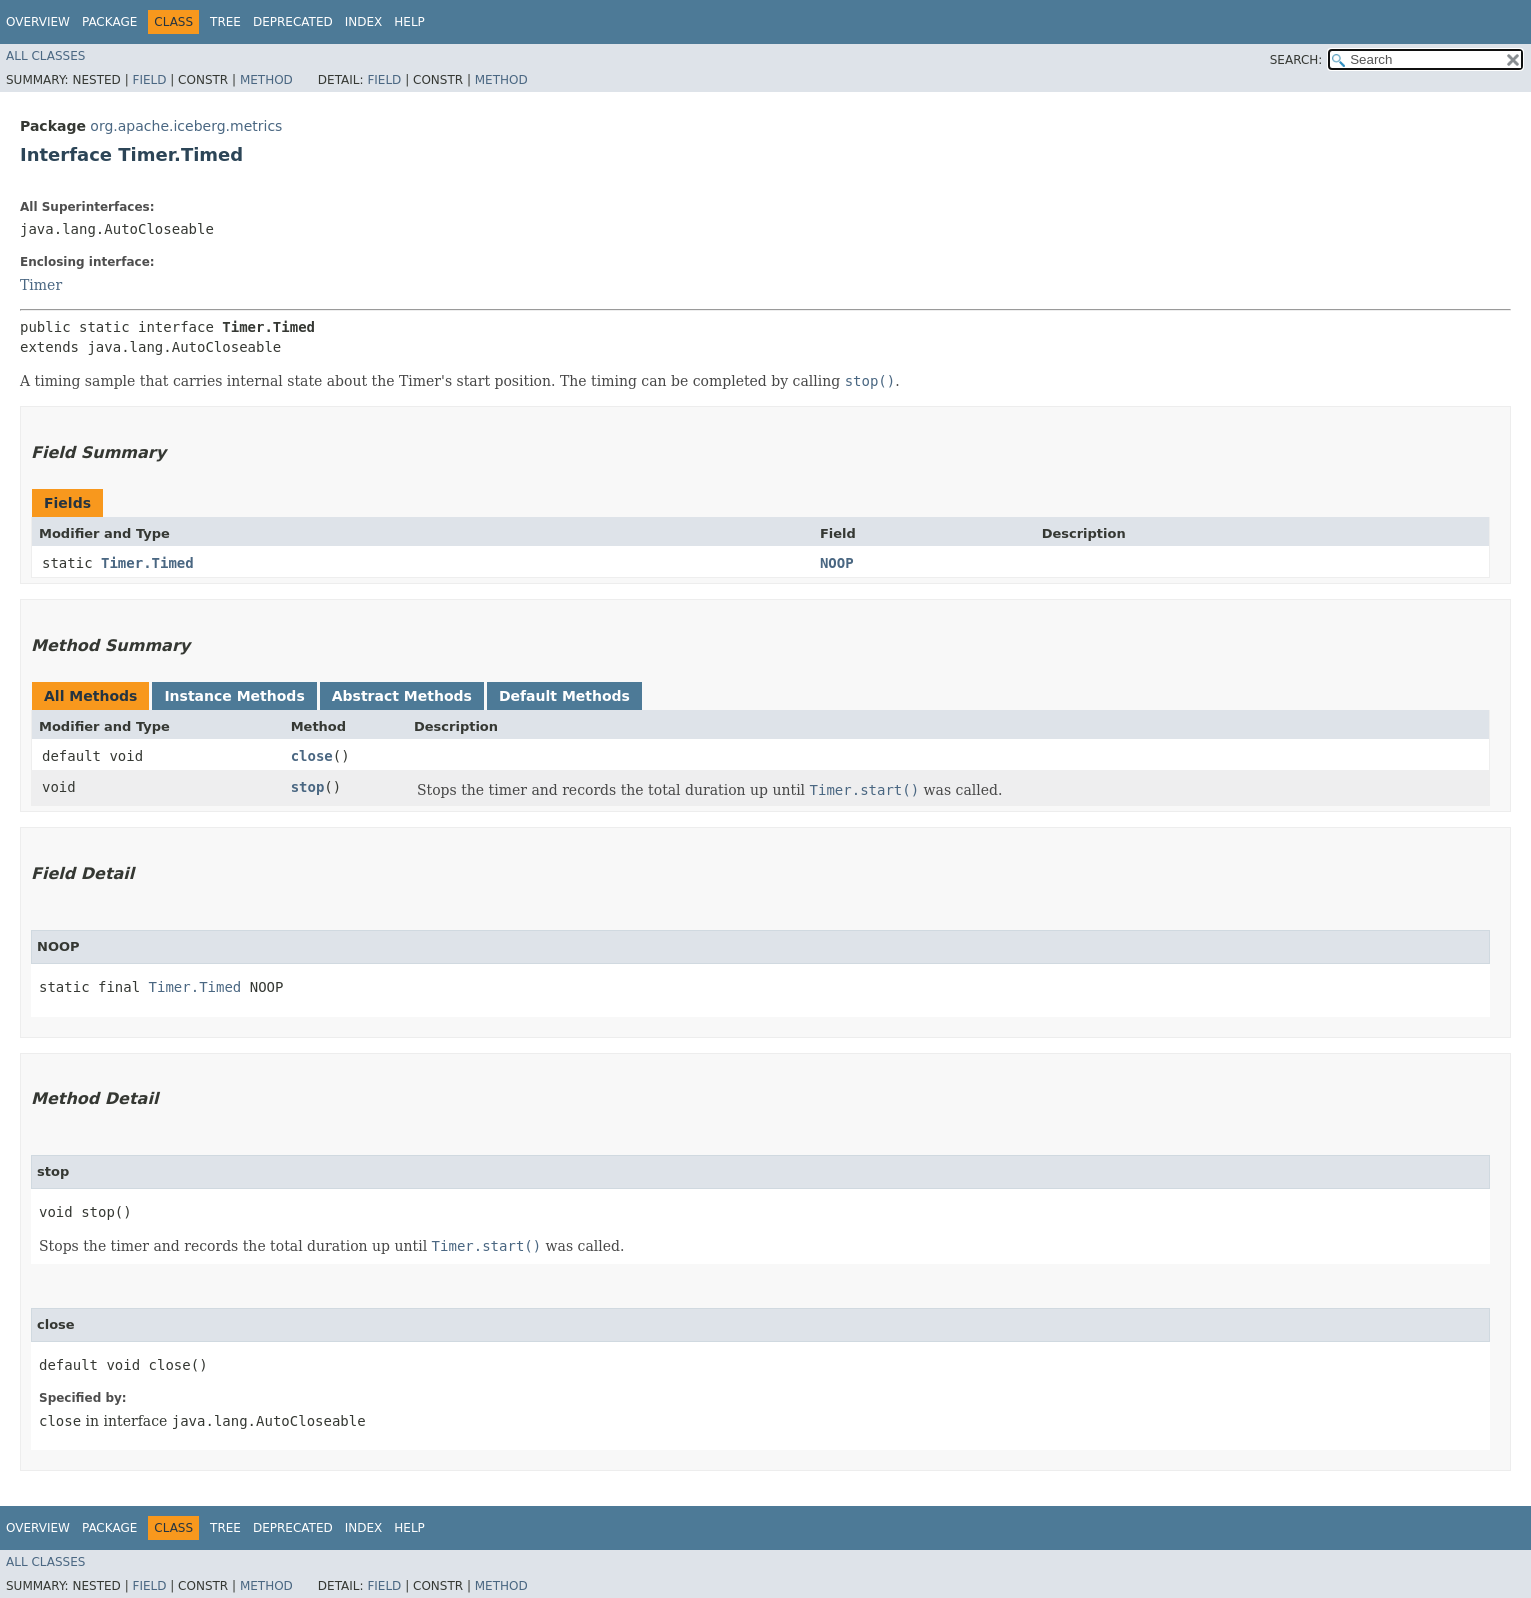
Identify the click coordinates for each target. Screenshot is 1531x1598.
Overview (38, 22)
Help (409, 22)
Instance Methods (234, 696)
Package (109, 22)
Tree (225, 22)
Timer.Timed (147, 563)
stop (308, 787)
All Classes (45, 56)
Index (364, 22)
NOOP (837, 563)
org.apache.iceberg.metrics (186, 126)
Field (149, 80)
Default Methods (564, 696)
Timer (41, 285)
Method (266, 80)
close (312, 756)
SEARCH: (1296, 60)
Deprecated (293, 22)
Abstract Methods (402, 696)
